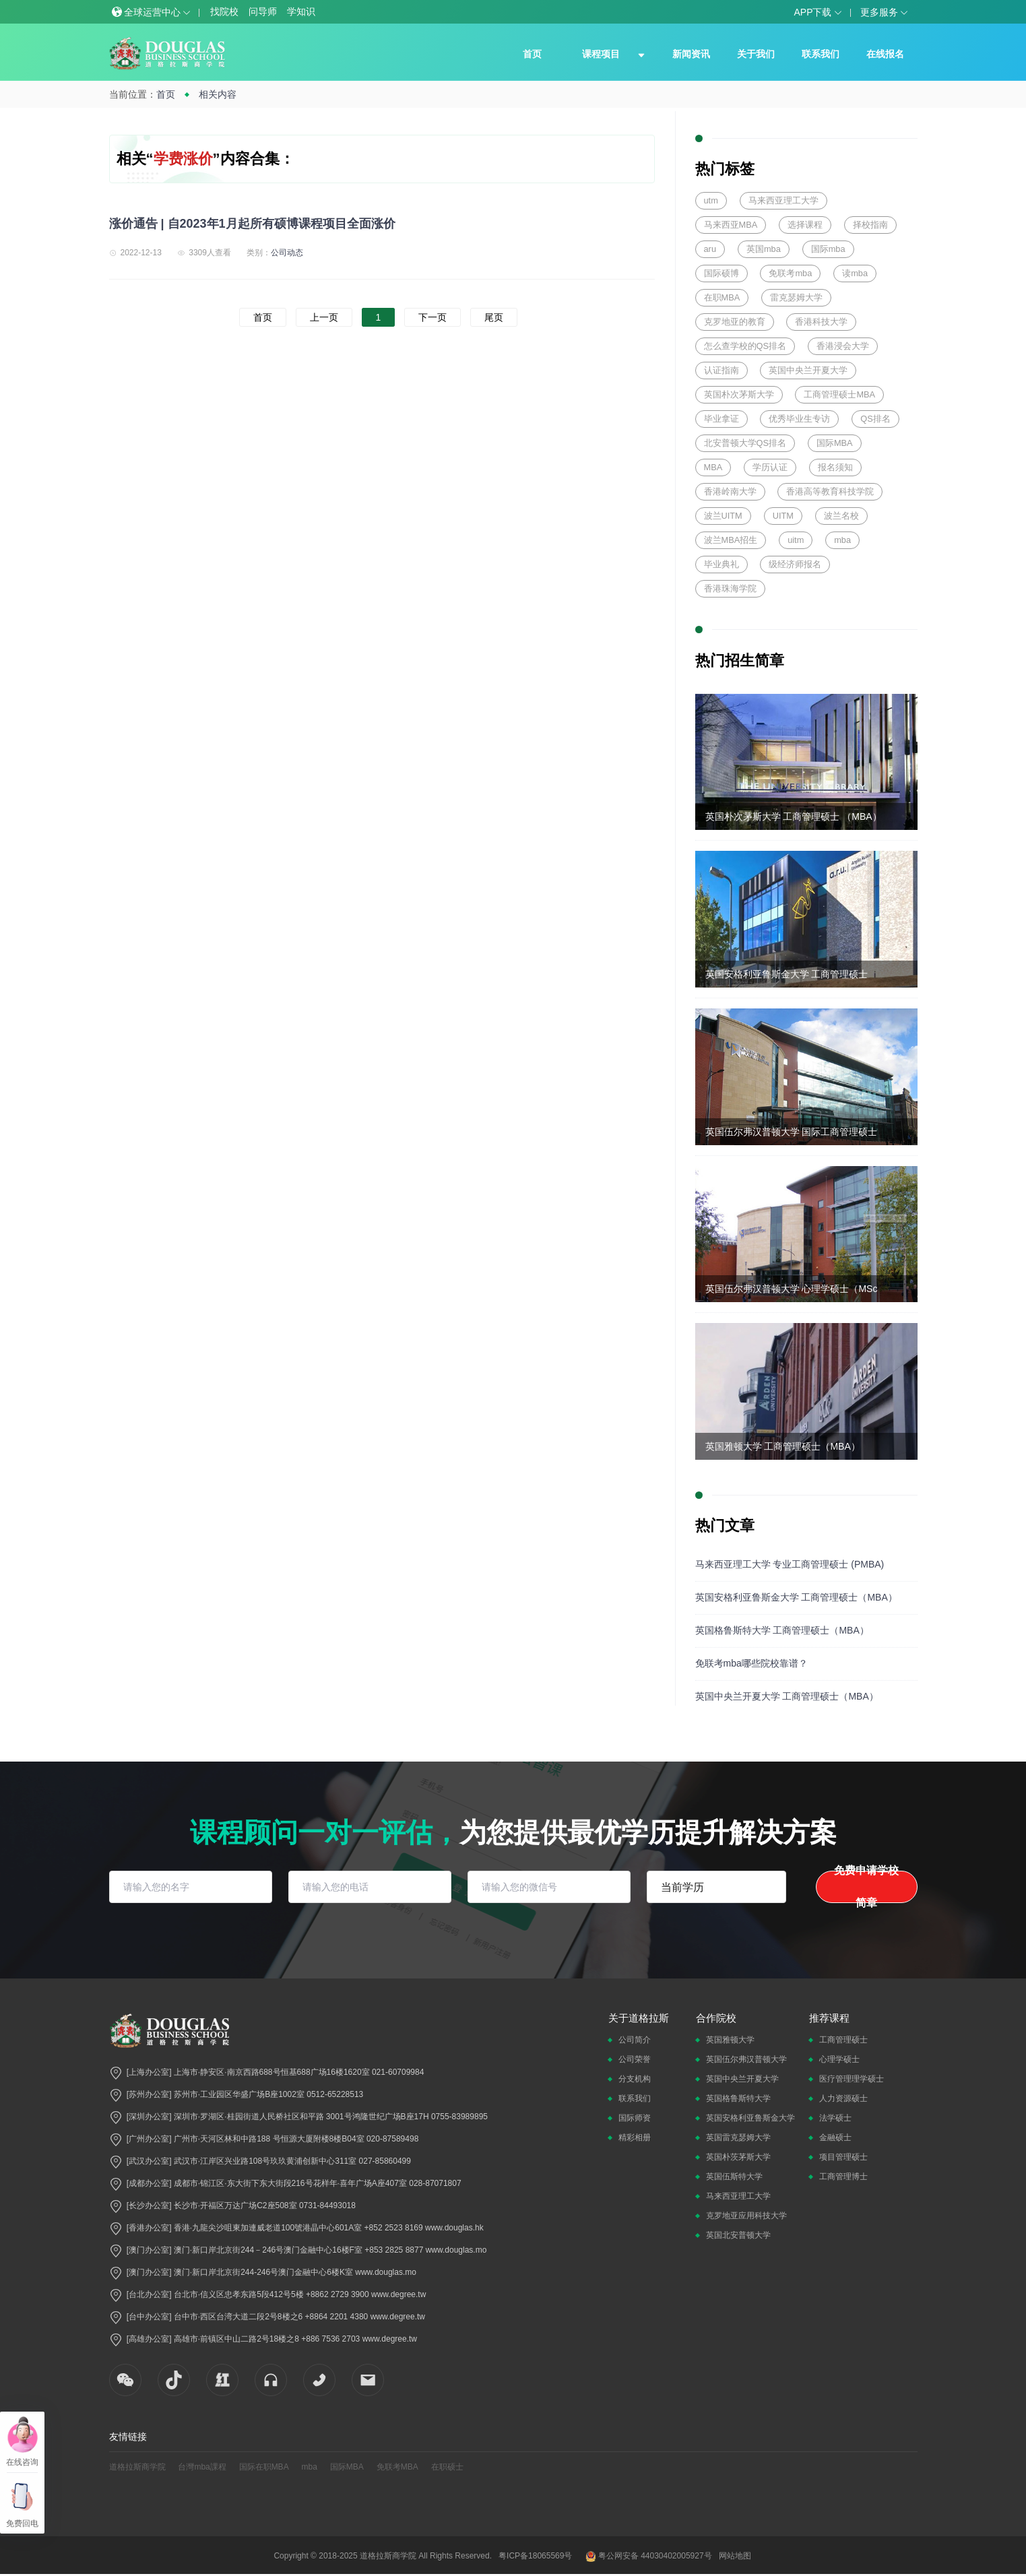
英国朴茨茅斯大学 (738, 2157)
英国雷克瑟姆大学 (738, 2137)
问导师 (263, 11)
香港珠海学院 (730, 588)
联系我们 (820, 54)
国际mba (828, 249)
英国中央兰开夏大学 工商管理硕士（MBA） (786, 1696)
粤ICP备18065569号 (535, 2556)
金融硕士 (835, 2137)
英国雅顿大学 (730, 2039)
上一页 (324, 317)
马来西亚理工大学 (783, 200)
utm (711, 200)
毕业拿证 (721, 419)
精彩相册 (634, 2137)
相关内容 (217, 94)
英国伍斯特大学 (734, 2176)
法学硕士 (835, 2118)
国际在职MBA (264, 2467)
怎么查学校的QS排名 (745, 346)
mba (842, 540)
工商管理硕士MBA (839, 394)
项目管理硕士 (843, 2157)
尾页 (493, 317)
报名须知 (835, 467)
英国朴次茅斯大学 (739, 394)
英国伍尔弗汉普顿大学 (746, 2059)
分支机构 (634, 2079)
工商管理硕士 (843, 2039)
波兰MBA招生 (731, 540)
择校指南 (870, 225)
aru (710, 249)
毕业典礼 (721, 564)
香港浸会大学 (842, 346)
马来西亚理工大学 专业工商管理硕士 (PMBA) (790, 1564)
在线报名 (885, 54)
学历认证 (770, 467)
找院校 (224, 11)
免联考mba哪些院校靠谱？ (751, 1663)
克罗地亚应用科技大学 (746, 2215)
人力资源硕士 (843, 2098)
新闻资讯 (691, 54)
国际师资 (634, 2118)
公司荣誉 (634, 2059)
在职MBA (722, 297)
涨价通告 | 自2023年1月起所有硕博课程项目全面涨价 (252, 223)
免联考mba (790, 273)
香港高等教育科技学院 (830, 491)
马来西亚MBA (731, 225)
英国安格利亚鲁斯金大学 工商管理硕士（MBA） (796, 1597)
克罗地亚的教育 (734, 322)
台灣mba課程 (202, 2467)
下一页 (432, 317)
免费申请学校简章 (866, 1887)
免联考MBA (397, 2467)
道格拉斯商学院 (137, 2467)
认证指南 (721, 370)
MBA (713, 467)
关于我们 (756, 54)
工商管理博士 (843, 2176)
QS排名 (875, 419)
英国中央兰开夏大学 (808, 370)
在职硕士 (447, 2467)
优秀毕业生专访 (799, 419)
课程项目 (601, 54)
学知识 (301, 11)
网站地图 (735, 2556)
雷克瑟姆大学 (796, 297)
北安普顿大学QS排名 (745, 443)
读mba (855, 273)
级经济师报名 (795, 564)
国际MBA (834, 443)
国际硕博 (721, 273)
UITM (783, 516)
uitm (796, 540)
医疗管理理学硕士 (851, 2079)
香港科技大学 (821, 322)
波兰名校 (841, 516)
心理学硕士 (839, 2059)
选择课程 (805, 225)
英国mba (763, 249)
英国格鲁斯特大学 (738, 2098)
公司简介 (634, 2039)
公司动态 (287, 252)
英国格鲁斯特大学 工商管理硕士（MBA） (782, 1630)
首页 (532, 54)
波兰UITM (723, 516)
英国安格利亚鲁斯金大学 (750, 2118)
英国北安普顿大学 (738, 2235)
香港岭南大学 (730, 491)
